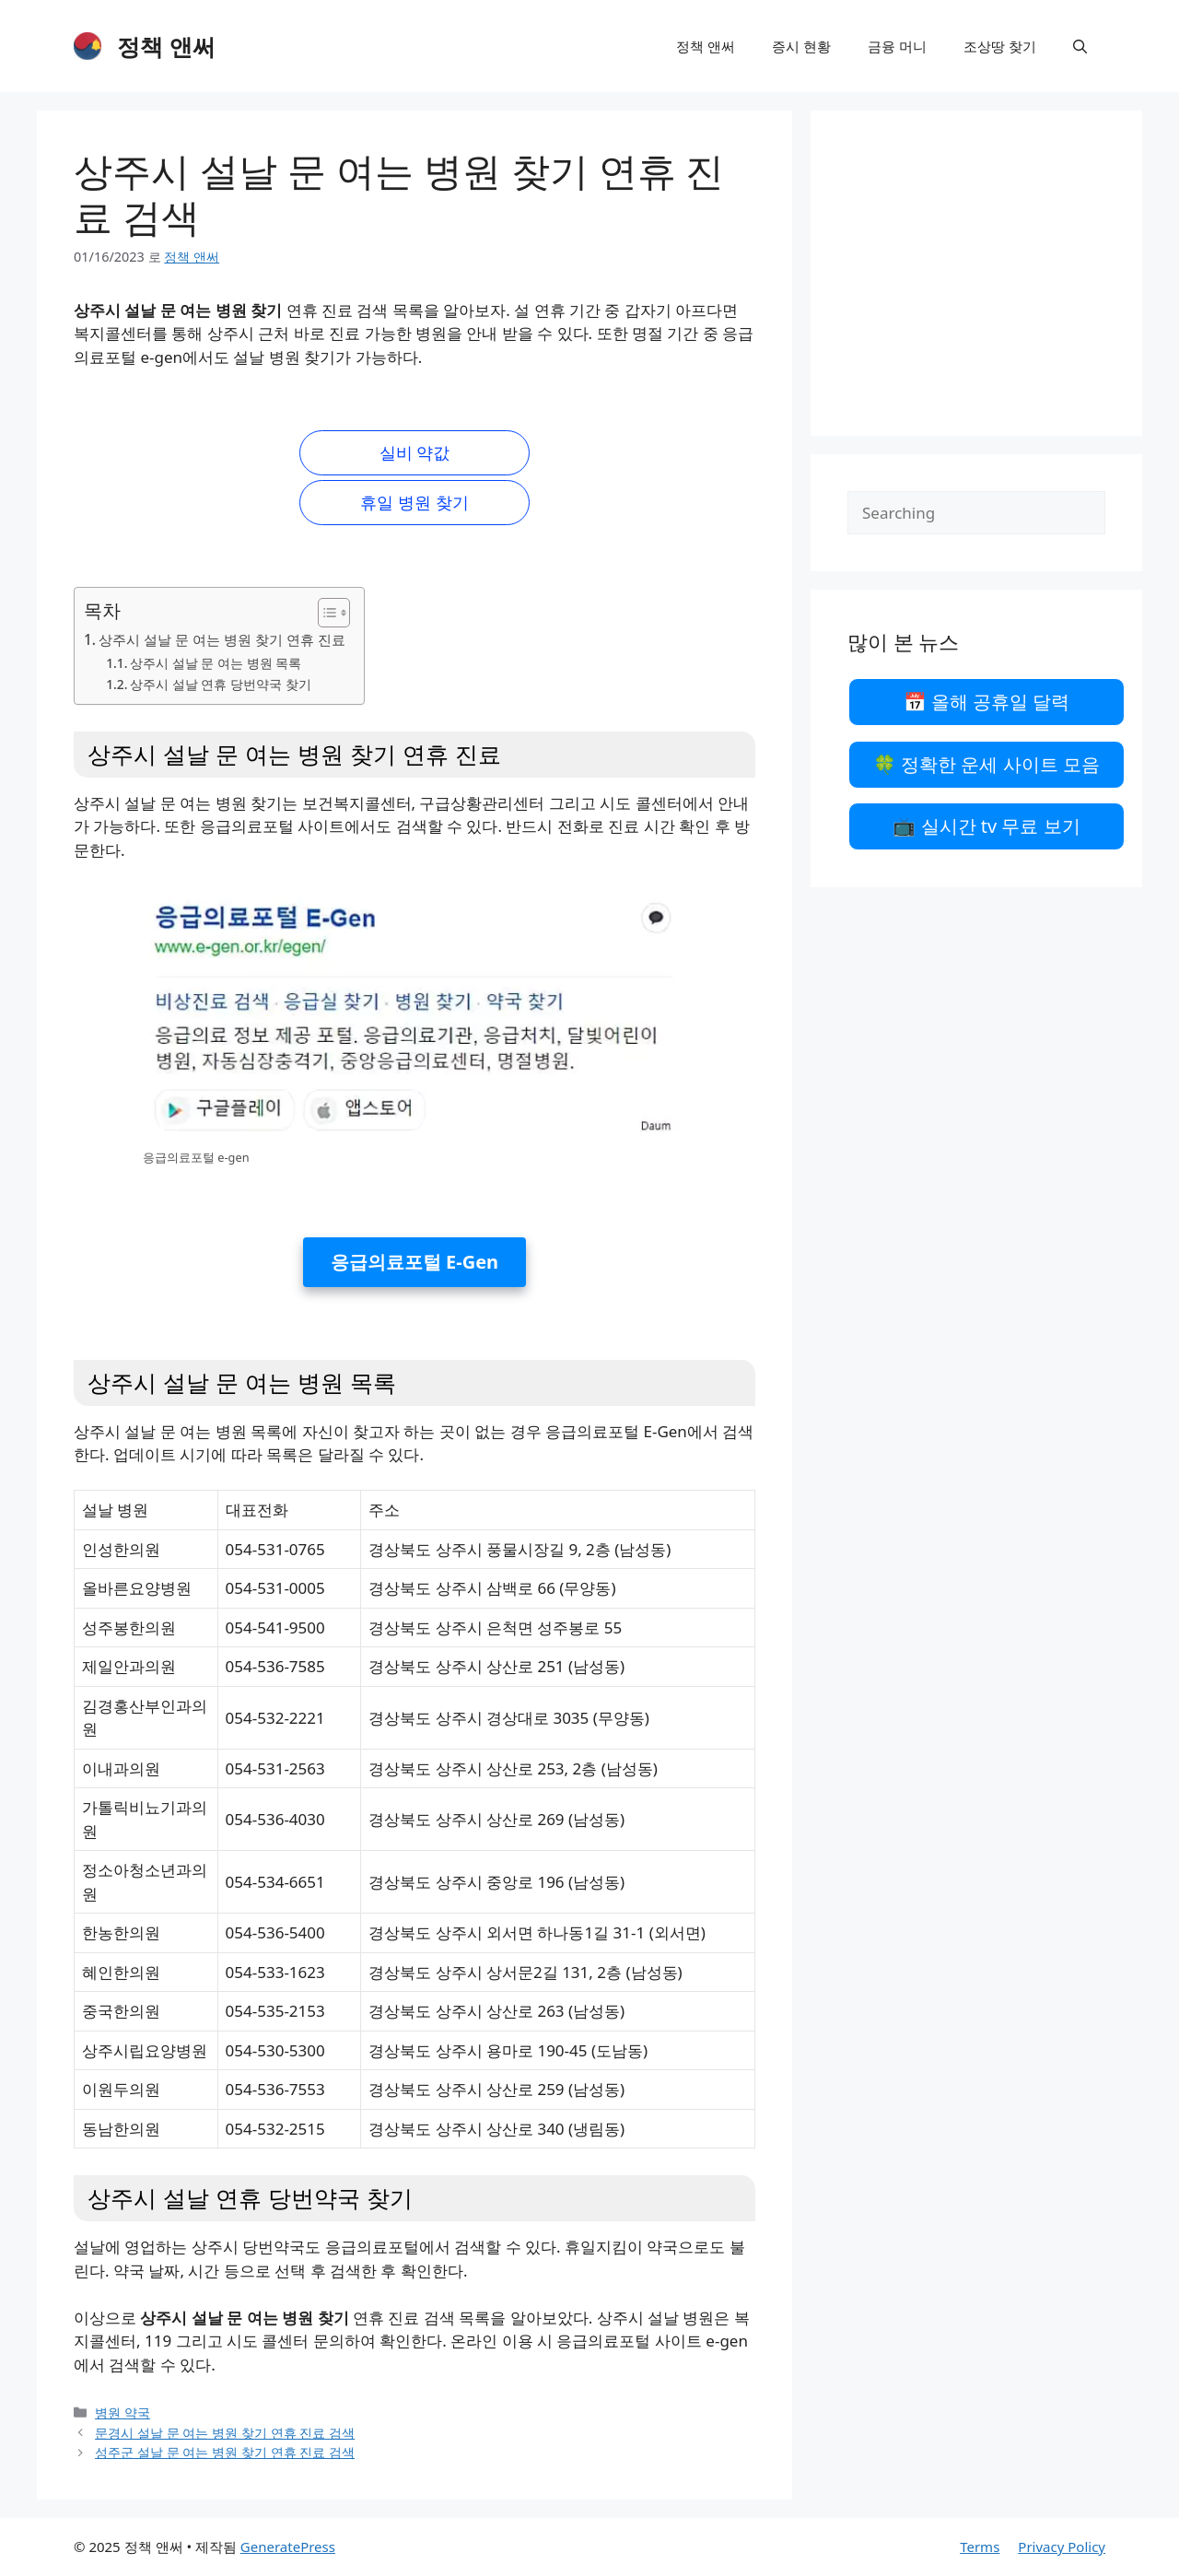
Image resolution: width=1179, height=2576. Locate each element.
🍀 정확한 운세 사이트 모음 (986, 764)
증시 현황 (801, 46)
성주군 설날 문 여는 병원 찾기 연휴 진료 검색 (225, 2452)
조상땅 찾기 (999, 46)
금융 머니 (897, 46)
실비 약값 (414, 452)
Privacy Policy (1061, 2546)
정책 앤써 (166, 46)
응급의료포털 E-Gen (414, 1261)
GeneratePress (287, 2546)
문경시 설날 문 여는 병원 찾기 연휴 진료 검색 (225, 2432)
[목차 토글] (324, 612)
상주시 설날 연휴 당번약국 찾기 (220, 684)
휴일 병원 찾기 (414, 502)
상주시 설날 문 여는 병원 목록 (215, 663)
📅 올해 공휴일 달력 (987, 701)
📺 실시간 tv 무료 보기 (986, 826)
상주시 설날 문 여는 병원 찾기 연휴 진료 (222, 639)
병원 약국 (122, 2412)
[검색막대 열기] (1080, 46)
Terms (979, 2546)
